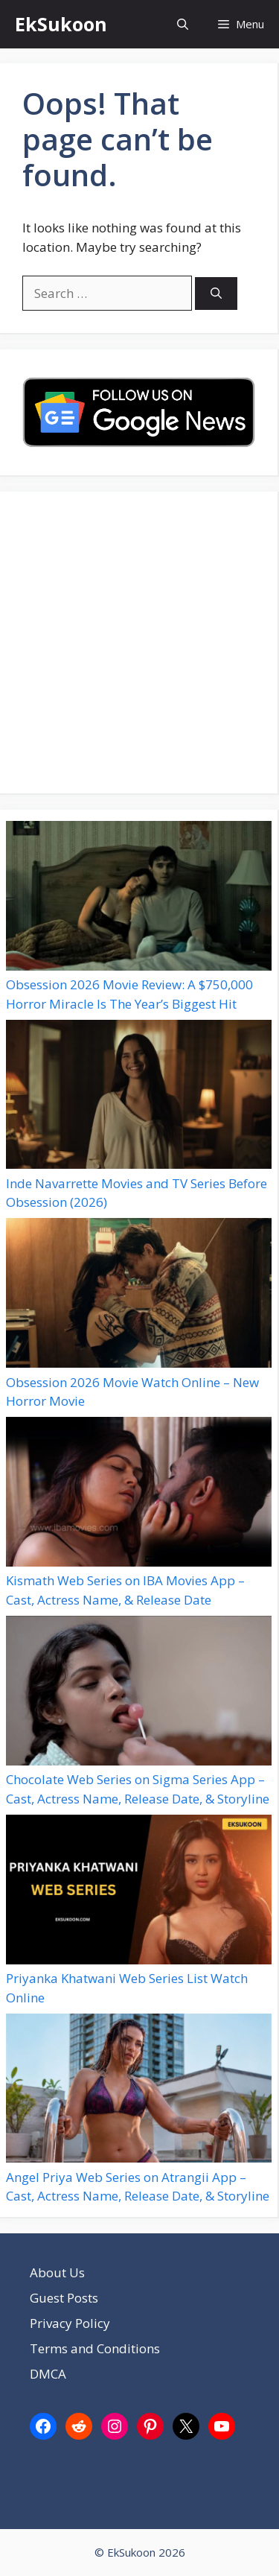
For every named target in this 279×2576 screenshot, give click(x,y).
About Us (57, 2272)
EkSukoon (61, 24)
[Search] (216, 294)
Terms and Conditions (95, 2348)
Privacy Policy (70, 2323)
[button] (182, 24)
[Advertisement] (139, 642)
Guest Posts (64, 2297)
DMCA (48, 2373)
